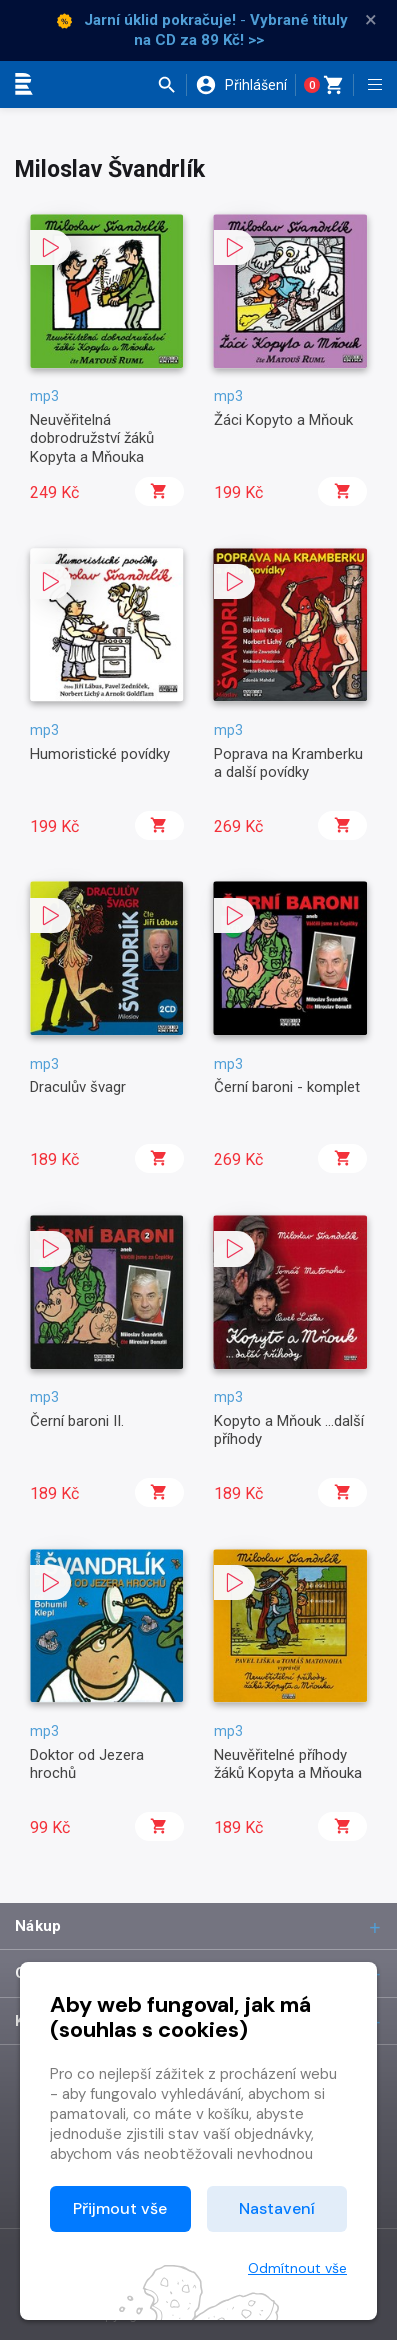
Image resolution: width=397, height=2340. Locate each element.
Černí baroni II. (77, 1421)
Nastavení (277, 2208)
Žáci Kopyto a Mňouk (283, 420)
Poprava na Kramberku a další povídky (288, 763)
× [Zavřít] (371, 20)
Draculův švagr (78, 1087)
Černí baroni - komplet (287, 1087)
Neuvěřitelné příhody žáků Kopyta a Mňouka (288, 1764)
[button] (171, 85)
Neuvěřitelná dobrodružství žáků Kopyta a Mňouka (92, 438)
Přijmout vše (120, 2208)
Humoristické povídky (100, 754)
